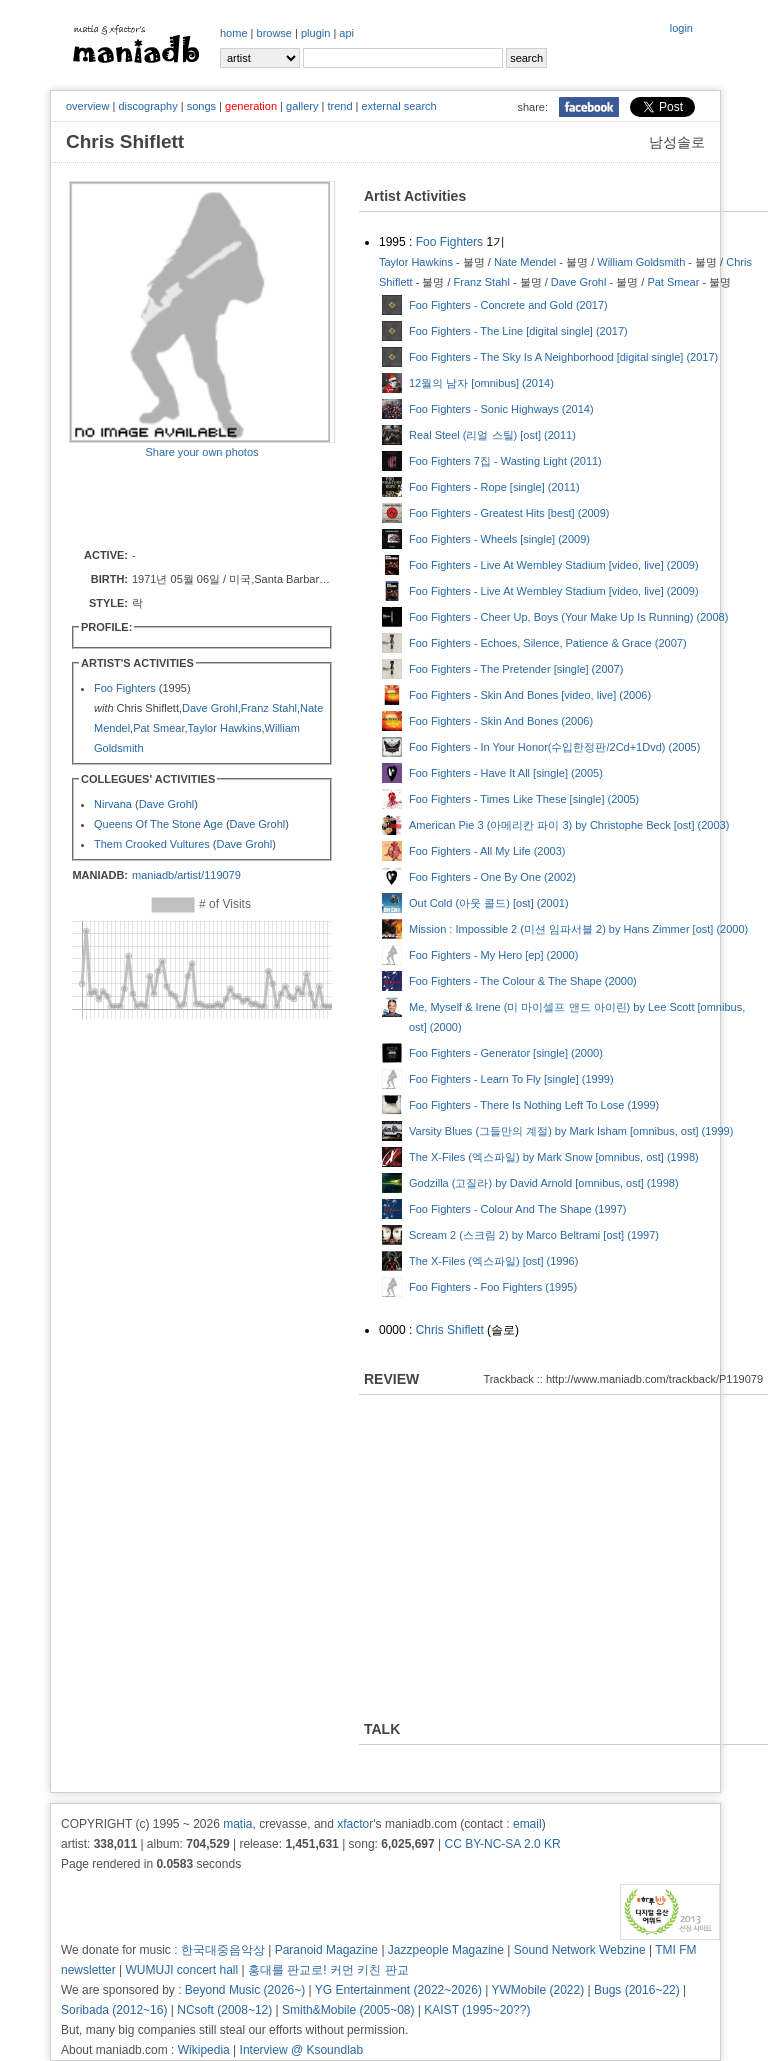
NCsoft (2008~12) (224, 2010)
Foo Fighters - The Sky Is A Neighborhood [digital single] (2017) (563, 357)
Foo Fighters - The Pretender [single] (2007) (516, 669)
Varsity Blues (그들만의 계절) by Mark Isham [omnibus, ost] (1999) (571, 1131)
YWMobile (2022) (538, 1990)
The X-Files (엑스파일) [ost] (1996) (493, 1261)
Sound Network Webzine (580, 1950)
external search (398, 106)
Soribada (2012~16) (114, 2010)
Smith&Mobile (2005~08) (348, 2010)
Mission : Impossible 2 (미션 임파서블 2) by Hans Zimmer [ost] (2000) (578, 929)
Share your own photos (201, 452)
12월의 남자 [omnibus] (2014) (481, 383)
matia (237, 1824)
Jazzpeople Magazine (446, 1950)
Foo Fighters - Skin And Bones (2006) (501, 721)
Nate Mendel (525, 262)
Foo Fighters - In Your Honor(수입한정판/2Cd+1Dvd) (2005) (554, 747)
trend (339, 106)
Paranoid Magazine (326, 1950)
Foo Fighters (125, 688)
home (234, 33)
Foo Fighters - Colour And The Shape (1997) (517, 1209)
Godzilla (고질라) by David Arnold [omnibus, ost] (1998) (544, 1183)
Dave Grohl (210, 708)
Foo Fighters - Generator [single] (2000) (506, 1053)
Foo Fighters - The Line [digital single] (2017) (518, 331)
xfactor (355, 1824)
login (681, 28)
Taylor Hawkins (225, 728)
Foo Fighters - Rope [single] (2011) (494, 487)
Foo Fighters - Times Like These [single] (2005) (524, 799)
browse (274, 33)
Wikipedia (204, 2050)
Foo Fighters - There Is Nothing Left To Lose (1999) (534, 1105)
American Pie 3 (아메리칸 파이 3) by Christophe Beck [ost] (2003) (569, 825)
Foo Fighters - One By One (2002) (492, 877)
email (527, 1824)
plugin (315, 33)
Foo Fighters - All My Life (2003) (487, 851)
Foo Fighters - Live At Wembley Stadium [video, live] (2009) (554, 565)
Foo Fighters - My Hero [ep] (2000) (493, 955)
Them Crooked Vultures (152, 844)
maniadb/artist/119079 (186, 875)
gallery (302, 106)
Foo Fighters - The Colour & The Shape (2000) (523, 981)
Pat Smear (158, 728)
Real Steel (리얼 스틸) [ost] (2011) (492, 435)
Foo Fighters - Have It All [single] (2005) (506, 773)
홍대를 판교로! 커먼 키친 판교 (328, 1970)
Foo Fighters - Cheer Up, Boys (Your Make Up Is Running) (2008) (568, 617)
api (346, 33)
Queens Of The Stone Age (158, 824)
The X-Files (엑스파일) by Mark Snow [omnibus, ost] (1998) (554, 1157)
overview (87, 106)
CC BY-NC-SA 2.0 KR (502, 1844)
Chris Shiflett (450, 1330)
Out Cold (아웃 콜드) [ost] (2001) (489, 903)
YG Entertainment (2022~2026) (398, 1990)
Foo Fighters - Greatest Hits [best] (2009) (509, 513)
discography (147, 106)
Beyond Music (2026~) (245, 1990)
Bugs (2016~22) (637, 1990)
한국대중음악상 (223, 1950)
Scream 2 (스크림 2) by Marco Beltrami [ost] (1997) (534, 1235)
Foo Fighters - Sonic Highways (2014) (501, 409)
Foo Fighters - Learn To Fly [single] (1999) (511, 1079)
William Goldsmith (641, 262)
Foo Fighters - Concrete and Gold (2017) (508, 305)
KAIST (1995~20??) (477, 2010)
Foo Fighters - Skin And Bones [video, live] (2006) (530, 695)
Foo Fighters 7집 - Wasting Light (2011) (505, 461)
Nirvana (113, 804)
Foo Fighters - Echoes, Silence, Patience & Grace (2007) (548, 643)
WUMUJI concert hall (182, 1970)
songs (201, 106)
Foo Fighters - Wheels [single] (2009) (499, 539)
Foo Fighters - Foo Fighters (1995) (493, 1287)
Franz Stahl (269, 708)
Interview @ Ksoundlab (302, 2050)
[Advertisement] (186, 502)
